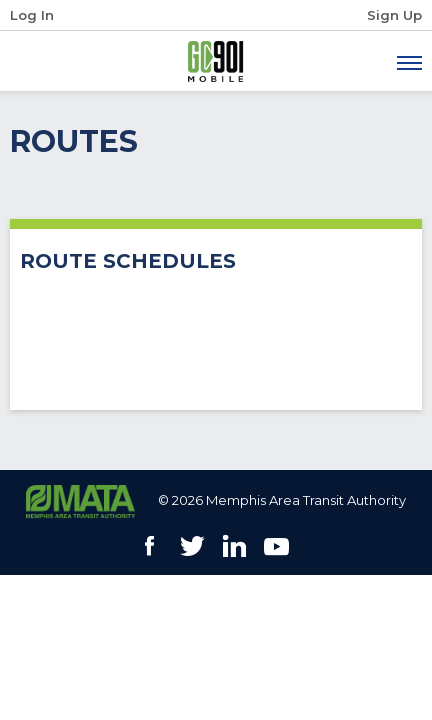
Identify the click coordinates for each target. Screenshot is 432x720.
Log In (32, 15)
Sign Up (394, 15)
